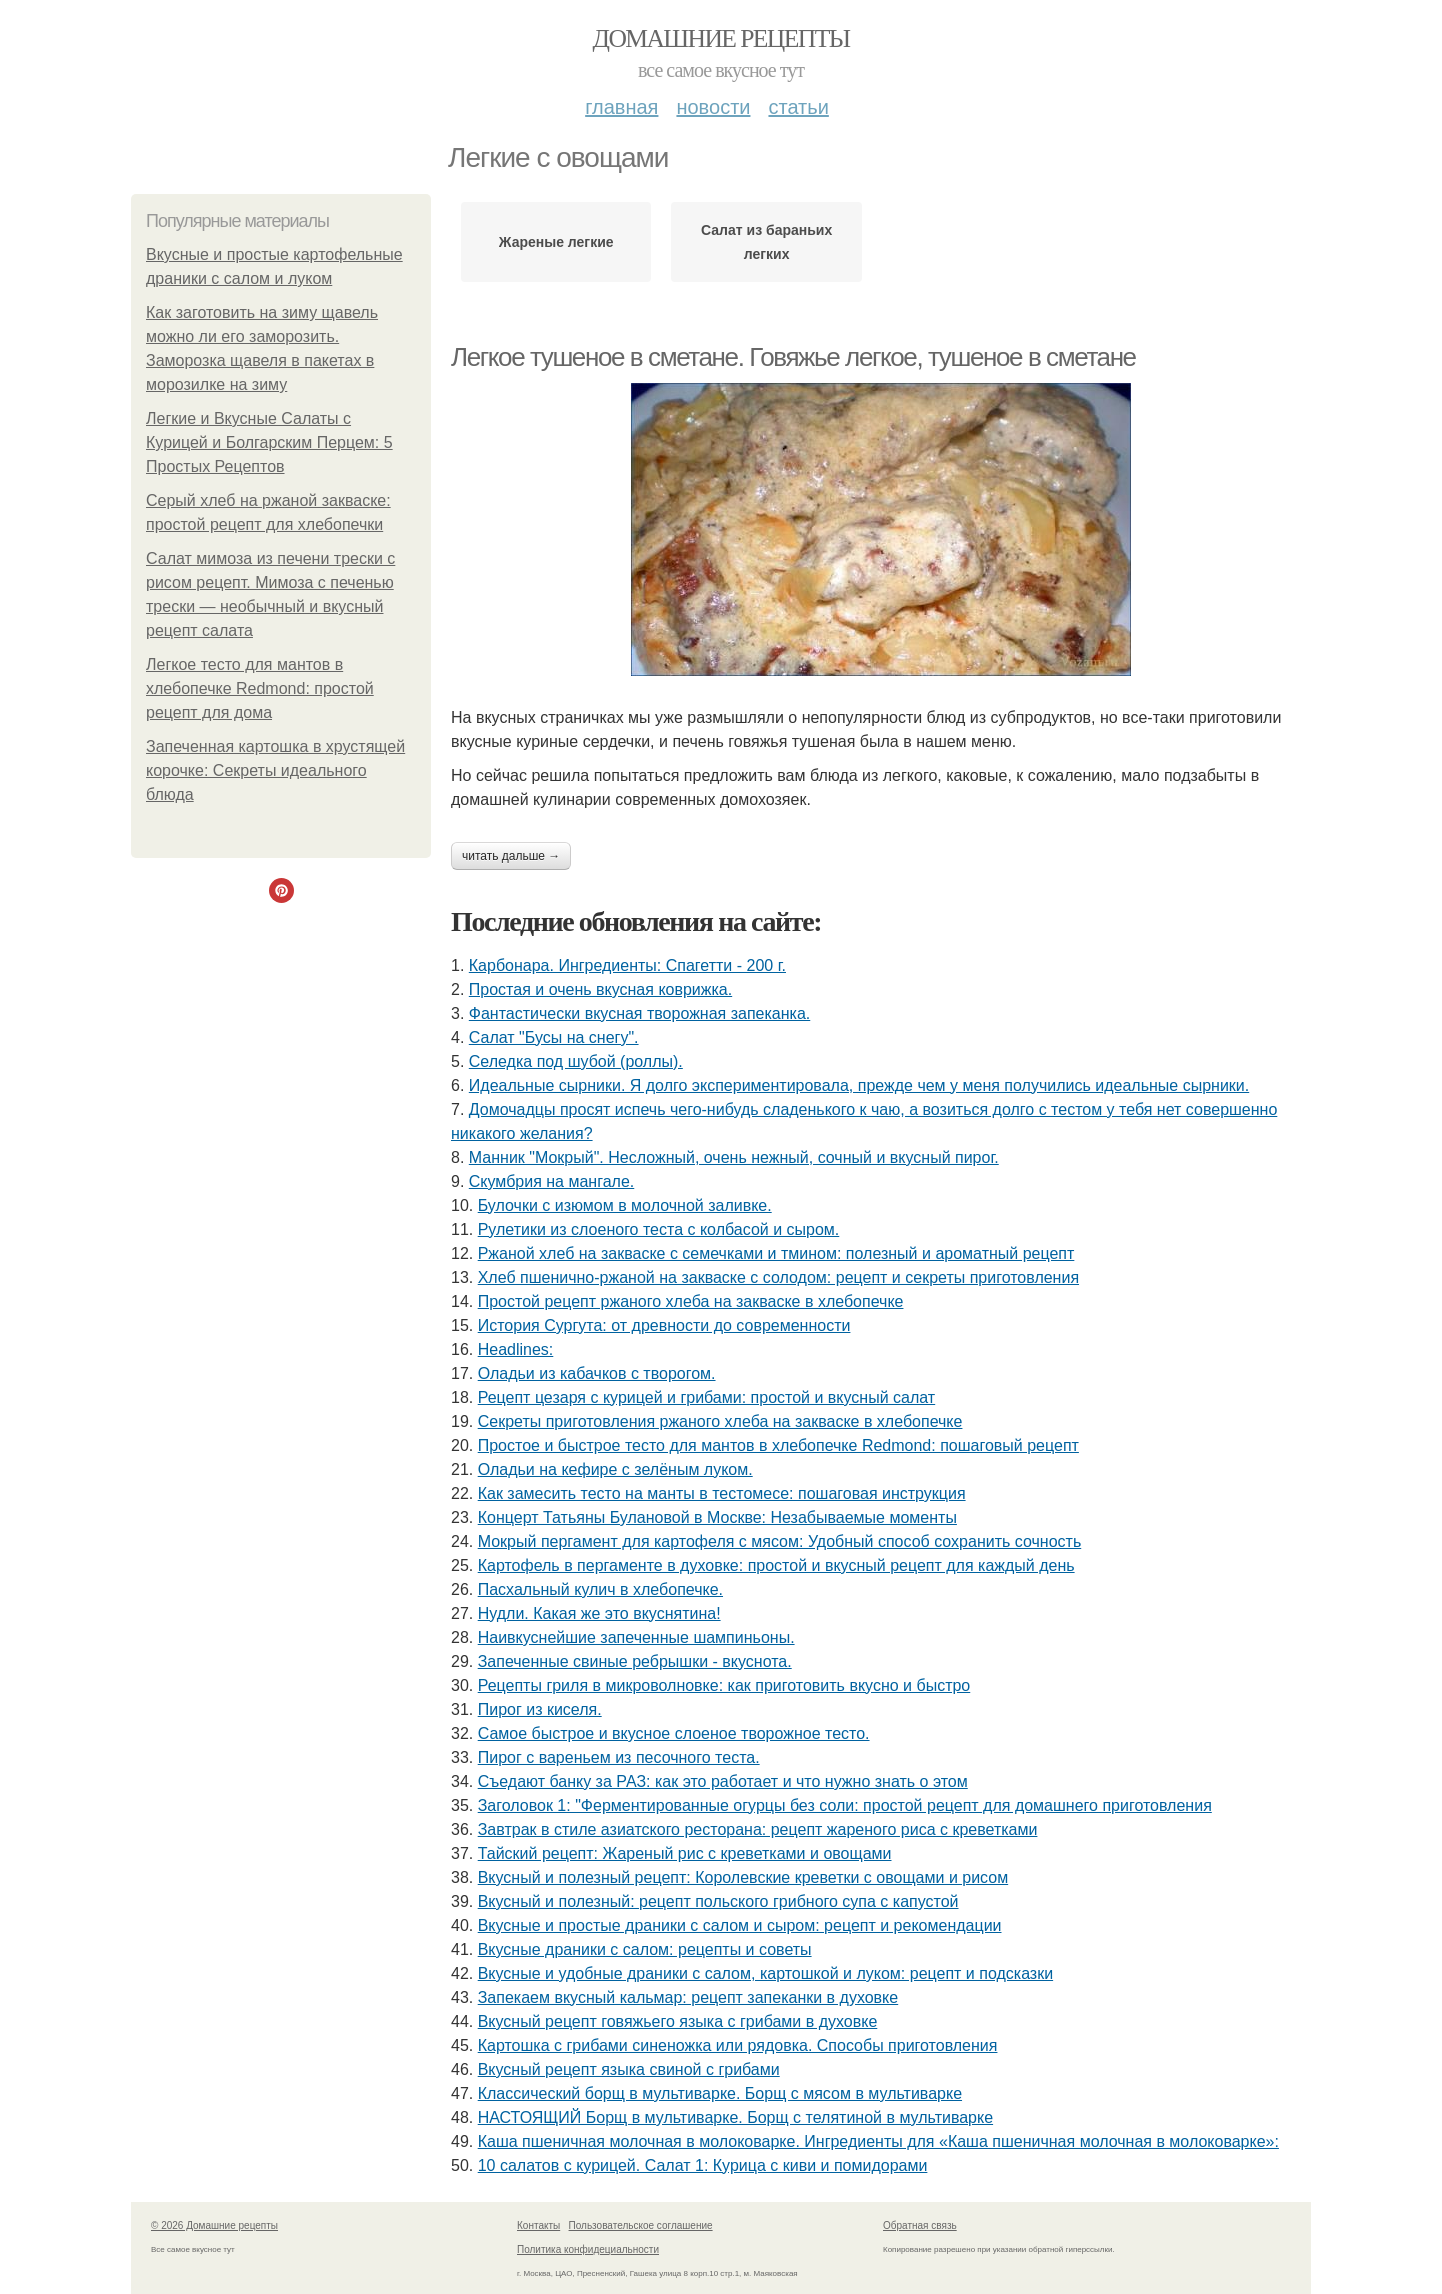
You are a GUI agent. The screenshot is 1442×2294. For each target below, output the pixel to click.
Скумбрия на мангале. (551, 1181)
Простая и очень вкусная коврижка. (600, 989)
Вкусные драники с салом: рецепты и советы (645, 1949)
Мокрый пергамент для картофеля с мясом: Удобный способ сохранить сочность (780, 1541)
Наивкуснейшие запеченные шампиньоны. (636, 1637)
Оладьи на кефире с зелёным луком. (615, 1469)
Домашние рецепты (721, 38)
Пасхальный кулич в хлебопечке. (600, 1589)
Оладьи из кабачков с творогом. (597, 1373)
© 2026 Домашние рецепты (214, 2225)
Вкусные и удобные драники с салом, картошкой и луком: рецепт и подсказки (765, 1973)
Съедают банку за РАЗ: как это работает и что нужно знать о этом (723, 1781)
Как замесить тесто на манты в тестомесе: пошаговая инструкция (722, 1493)
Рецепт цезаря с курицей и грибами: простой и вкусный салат (707, 1397)
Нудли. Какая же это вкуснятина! (599, 1613)
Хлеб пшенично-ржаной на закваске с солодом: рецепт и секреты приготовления (778, 1277)
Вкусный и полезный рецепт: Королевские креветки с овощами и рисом (743, 1877)
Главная (621, 107)
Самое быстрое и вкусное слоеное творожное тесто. (674, 1733)
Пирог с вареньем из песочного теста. (619, 1757)
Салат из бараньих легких (766, 242)
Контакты (538, 2225)
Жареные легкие (556, 242)
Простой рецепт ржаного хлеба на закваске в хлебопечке (691, 1301)
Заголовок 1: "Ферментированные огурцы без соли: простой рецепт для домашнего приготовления (845, 1805)
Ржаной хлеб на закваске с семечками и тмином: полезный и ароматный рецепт (776, 1253)
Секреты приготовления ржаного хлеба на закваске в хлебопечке (720, 1421)
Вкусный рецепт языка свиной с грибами (629, 2069)
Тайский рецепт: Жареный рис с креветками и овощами (685, 1853)
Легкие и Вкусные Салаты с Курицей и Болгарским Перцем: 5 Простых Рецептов (269, 442)
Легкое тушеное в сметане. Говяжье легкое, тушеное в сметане (793, 357)
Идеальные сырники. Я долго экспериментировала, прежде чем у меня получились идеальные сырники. (859, 1085)
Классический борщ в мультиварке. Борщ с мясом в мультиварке (720, 2093)
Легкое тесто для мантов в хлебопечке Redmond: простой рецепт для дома (260, 688)
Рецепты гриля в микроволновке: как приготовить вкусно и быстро (724, 1685)
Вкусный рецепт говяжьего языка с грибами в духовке (678, 2021)
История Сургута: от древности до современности (664, 1325)
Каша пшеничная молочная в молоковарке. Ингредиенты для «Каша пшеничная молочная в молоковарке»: (878, 2141)
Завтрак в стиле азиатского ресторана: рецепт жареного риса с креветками (758, 1829)
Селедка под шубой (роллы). (576, 1061)
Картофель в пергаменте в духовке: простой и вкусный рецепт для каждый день (776, 1565)
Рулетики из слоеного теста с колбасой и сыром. (659, 1229)
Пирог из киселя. (540, 1709)
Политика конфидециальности (588, 2249)
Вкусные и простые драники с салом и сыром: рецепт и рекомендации (740, 1925)
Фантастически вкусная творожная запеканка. (639, 1013)
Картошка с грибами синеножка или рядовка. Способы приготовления (738, 2045)
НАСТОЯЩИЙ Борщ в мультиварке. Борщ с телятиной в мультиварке (735, 2117)
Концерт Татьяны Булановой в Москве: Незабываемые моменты (717, 1517)
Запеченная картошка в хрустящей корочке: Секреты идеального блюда (275, 770)
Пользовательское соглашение (641, 2225)
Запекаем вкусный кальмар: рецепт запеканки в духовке (688, 1997)
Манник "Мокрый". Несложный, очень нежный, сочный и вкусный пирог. (734, 1157)
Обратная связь (920, 2225)
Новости (713, 107)
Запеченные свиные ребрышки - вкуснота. (635, 1661)
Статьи (798, 107)
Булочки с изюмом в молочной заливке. (625, 1205)
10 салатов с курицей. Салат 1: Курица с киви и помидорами (703, 2165)
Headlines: (516, 1349)
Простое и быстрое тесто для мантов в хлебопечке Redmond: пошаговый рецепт (778, 1445)
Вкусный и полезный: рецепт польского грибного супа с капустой (718, 1901)
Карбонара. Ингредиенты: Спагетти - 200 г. (627, 965)
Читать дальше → (511, 856)
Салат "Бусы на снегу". (554, 1037)
